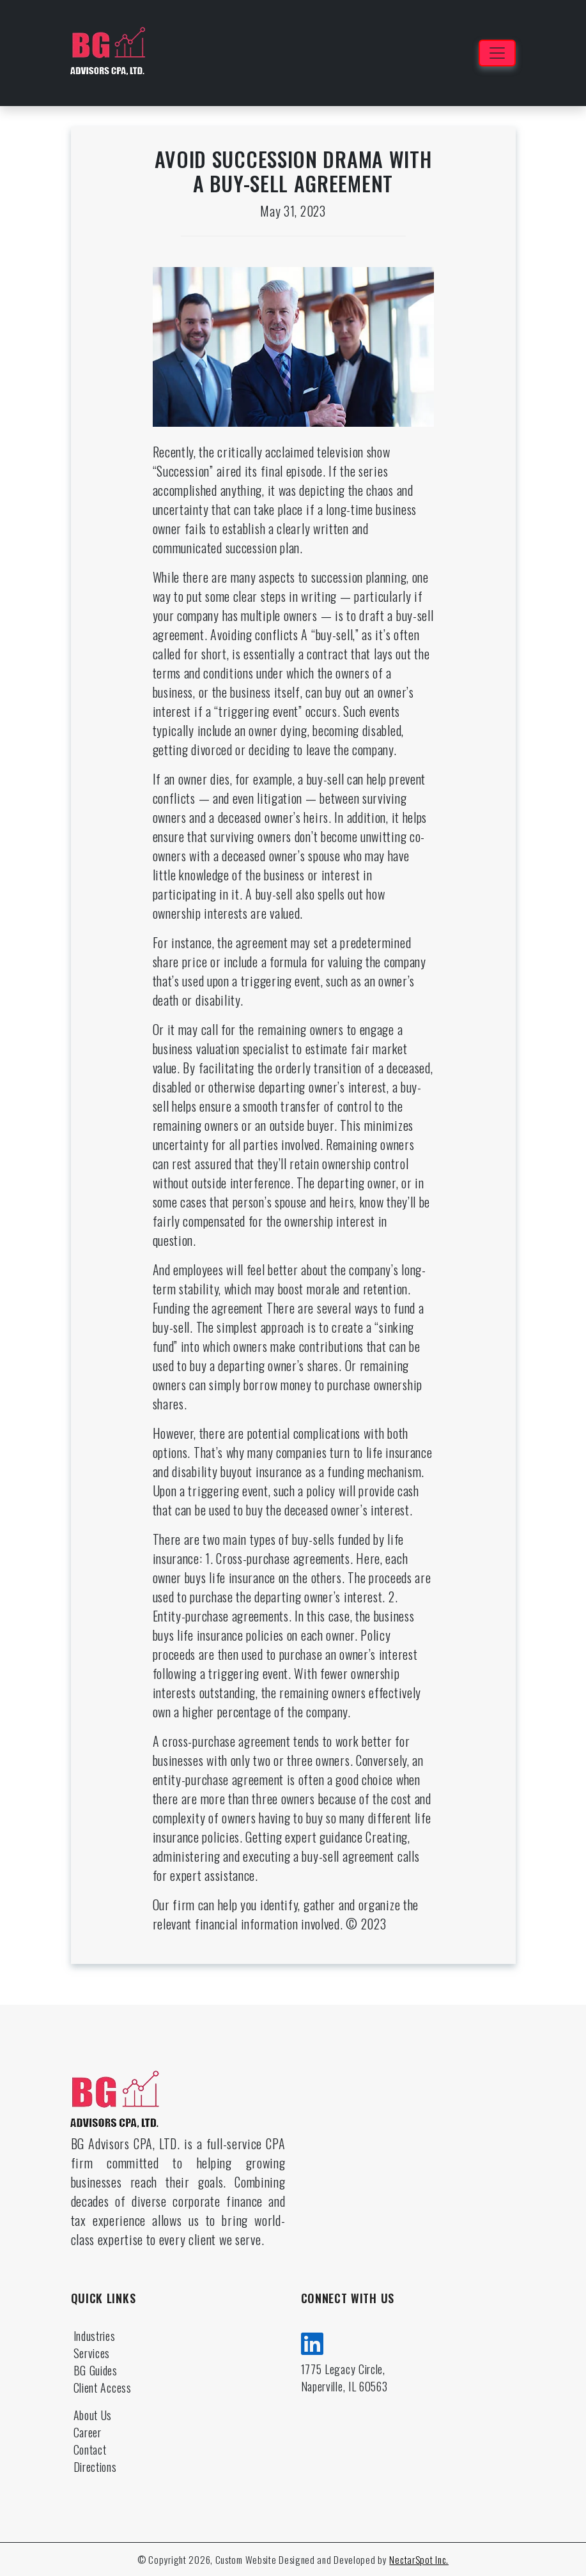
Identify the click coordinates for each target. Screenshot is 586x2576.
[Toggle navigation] (497, 53)
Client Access (102, 2387)
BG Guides (95, 2370)
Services (92, 2353)
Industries (94, 2335)
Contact (90, 2449)
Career (87, 2432)
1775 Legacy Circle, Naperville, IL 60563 (344, 2378)
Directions (95, 2466)
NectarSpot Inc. (419, 2559)
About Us (92, 2415)
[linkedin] (312, 2341)
